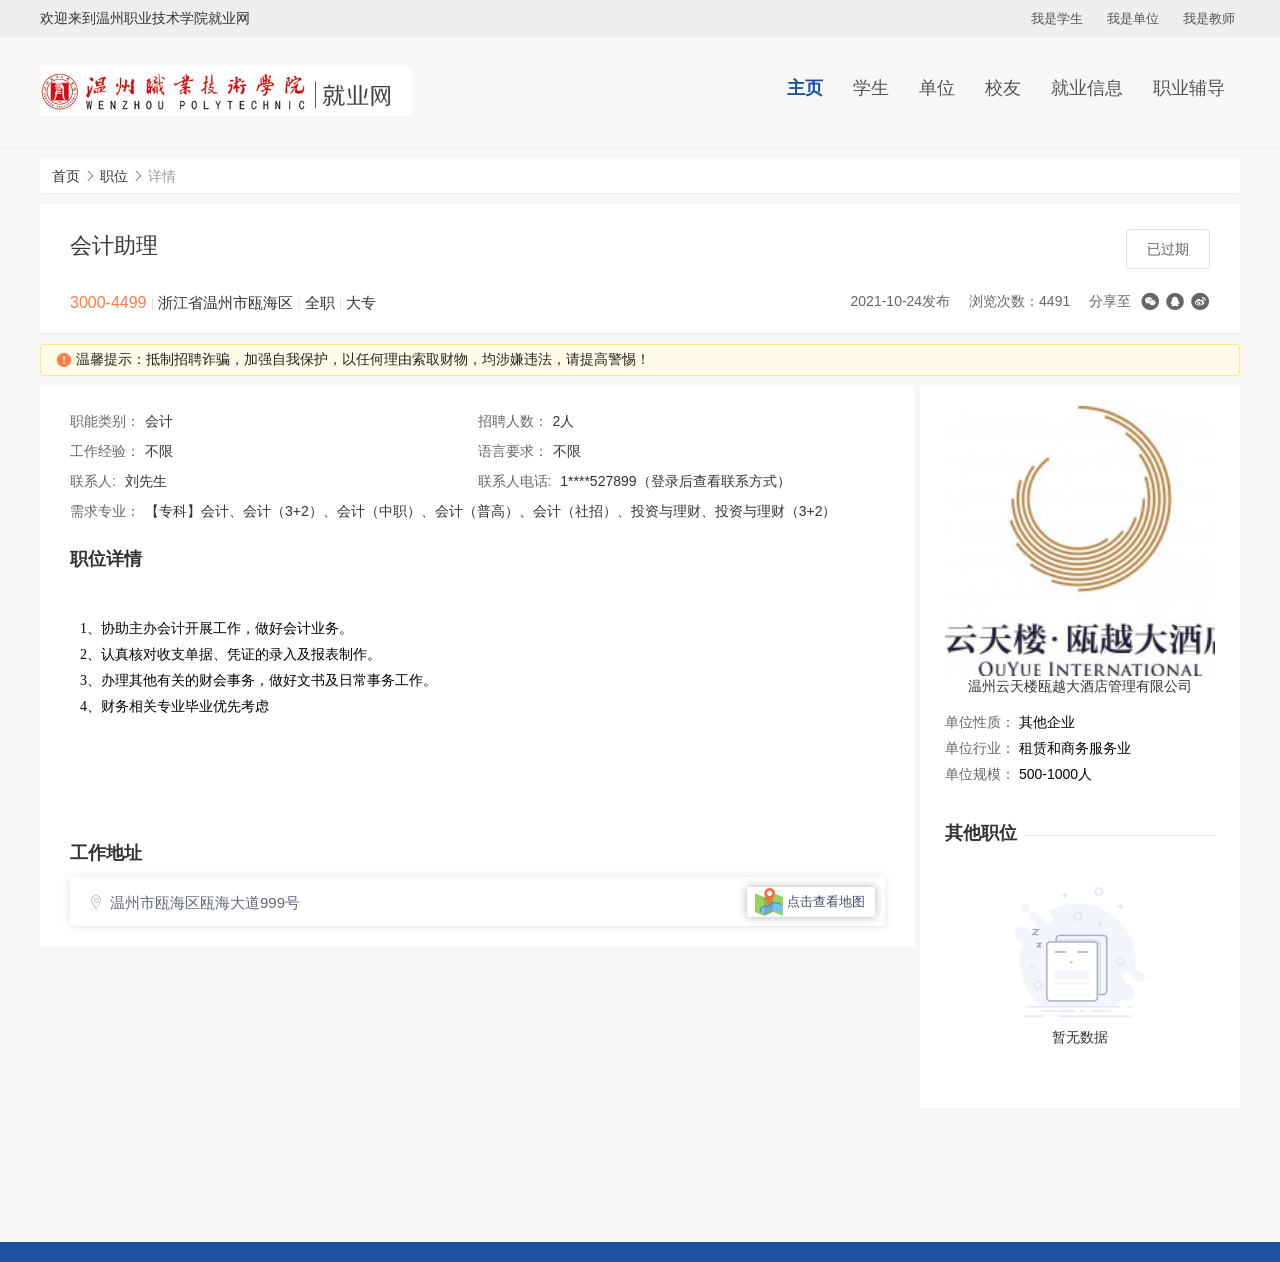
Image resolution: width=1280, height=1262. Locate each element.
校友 (1003, 88)
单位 (937, 88)
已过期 (1168, 249)
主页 (805, 88)
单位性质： (980, 722)
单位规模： (980, 774)
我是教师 (1209, 18)
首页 (66, 176)
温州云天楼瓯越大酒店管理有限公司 (1080, 686)
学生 (871, 88)
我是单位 (1133, 18)
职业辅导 (1189, 88)
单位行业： (980, 748)
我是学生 (1057, 18)
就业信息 (1087, 88)
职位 (114, 176)
